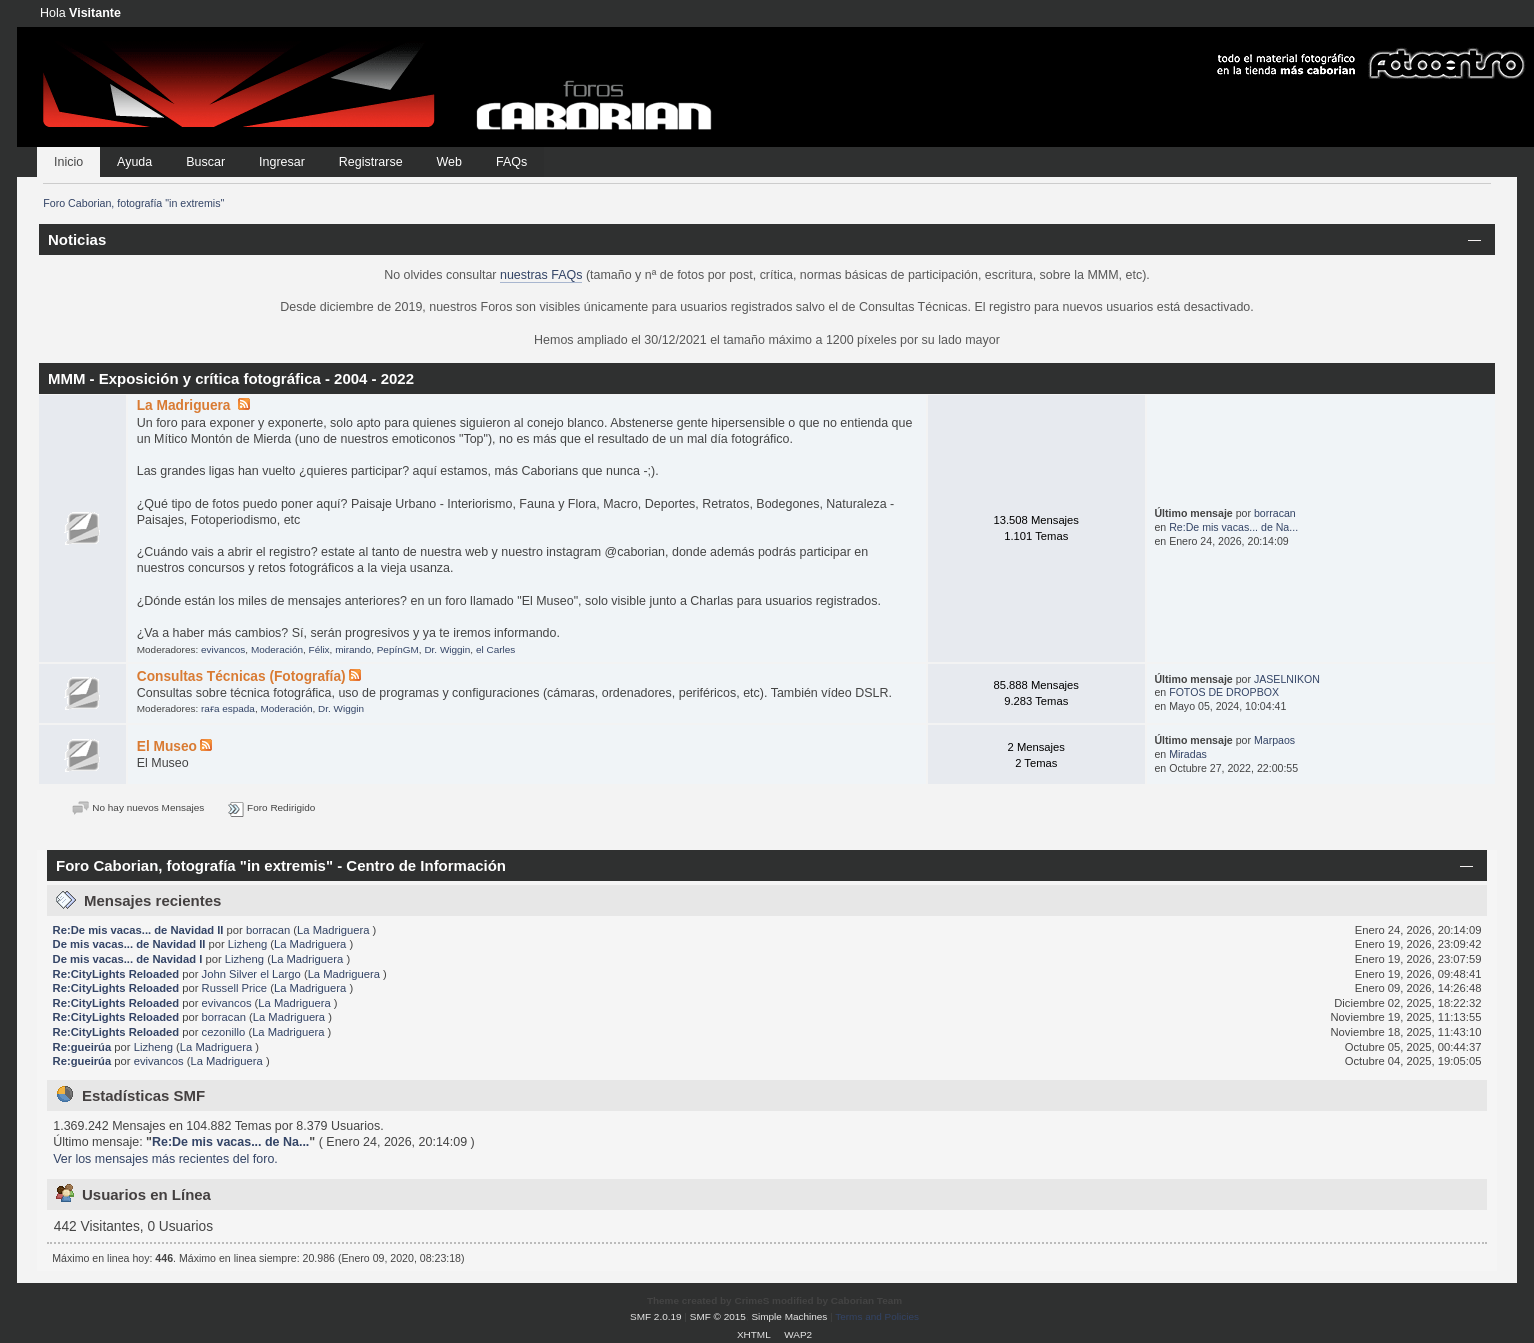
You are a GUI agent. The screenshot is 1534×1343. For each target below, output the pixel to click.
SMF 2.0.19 (656, 1316)
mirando (353, 649)
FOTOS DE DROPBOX (1224, 692)
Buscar (205, 162)
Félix (319, 649)
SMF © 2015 (718, 1316)
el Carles (495, 649)
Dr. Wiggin (447, 649)
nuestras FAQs (541, 275)
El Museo (167, 746)
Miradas (1188, 754)
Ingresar (282, 162)
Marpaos (1274, 740)
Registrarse (371, 162)
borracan (1275, 513)
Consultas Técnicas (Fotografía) (241, 676)
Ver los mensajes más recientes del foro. (165, 1159)
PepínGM (398, 649)
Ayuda (134, 162)
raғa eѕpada (228, 708)
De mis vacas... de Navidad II (129, 944)
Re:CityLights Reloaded (116, 974)
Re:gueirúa (82, 1047)
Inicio (68, 162)
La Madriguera (186, 405)
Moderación (277, 649)
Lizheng (247, 944)
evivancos (223, 649)
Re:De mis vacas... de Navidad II (138, 930)
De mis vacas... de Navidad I (128, 959)
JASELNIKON (1287, 679)
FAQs (511, 162)
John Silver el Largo (251, 974)
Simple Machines (789, 1316)
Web (449, 162)
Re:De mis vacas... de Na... (1233, 527)
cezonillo (224, 1032)
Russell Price (234, 988)
